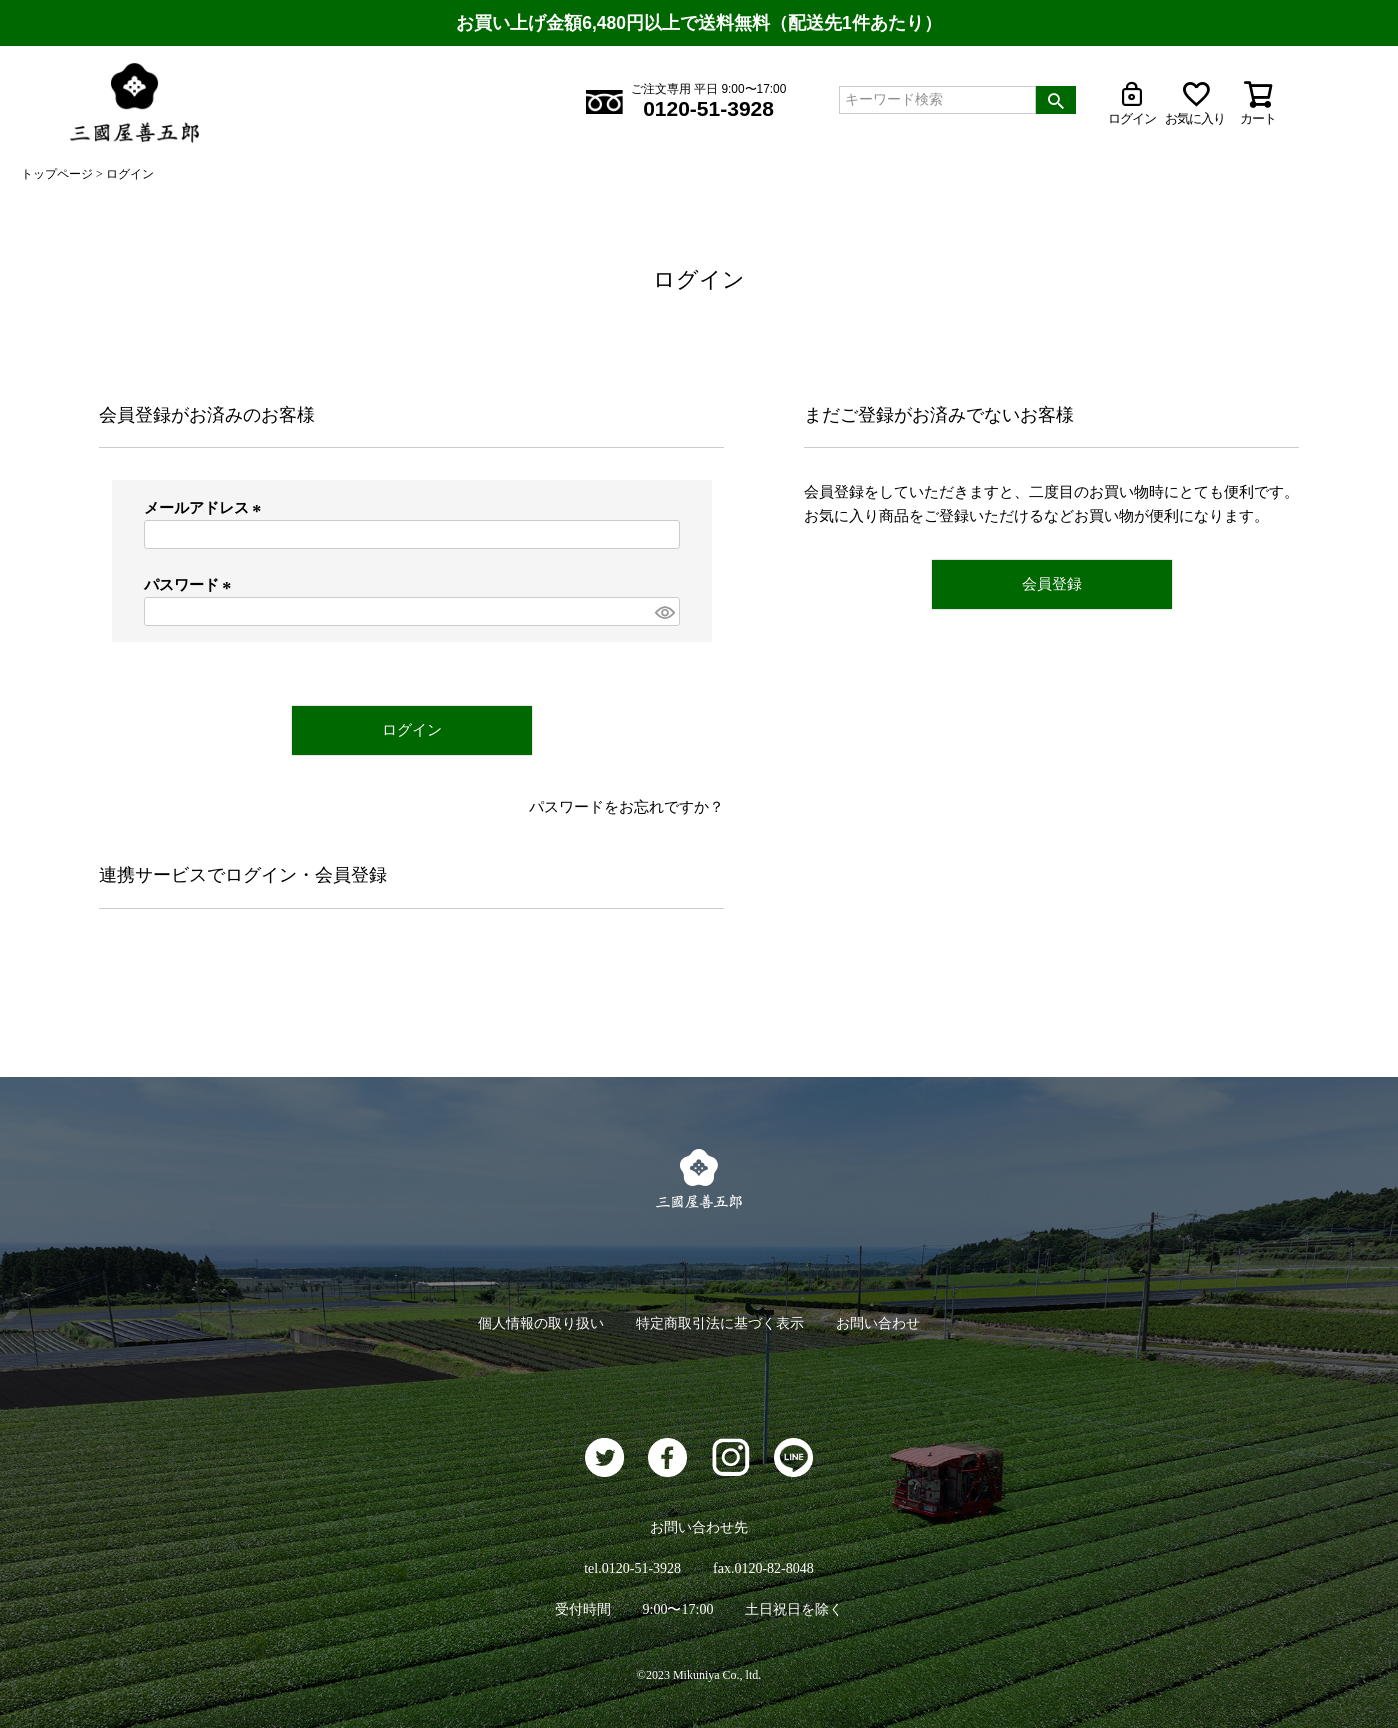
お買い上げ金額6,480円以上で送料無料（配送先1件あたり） (699, 23)
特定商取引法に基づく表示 (720, 1323)
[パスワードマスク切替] (664, 611)
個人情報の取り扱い (541, 1323)
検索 (1056, 100)
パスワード (191, 585)
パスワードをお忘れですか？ (626, 807)
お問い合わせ (878, 1323)
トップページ (57, 174)
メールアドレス (206, 508)
